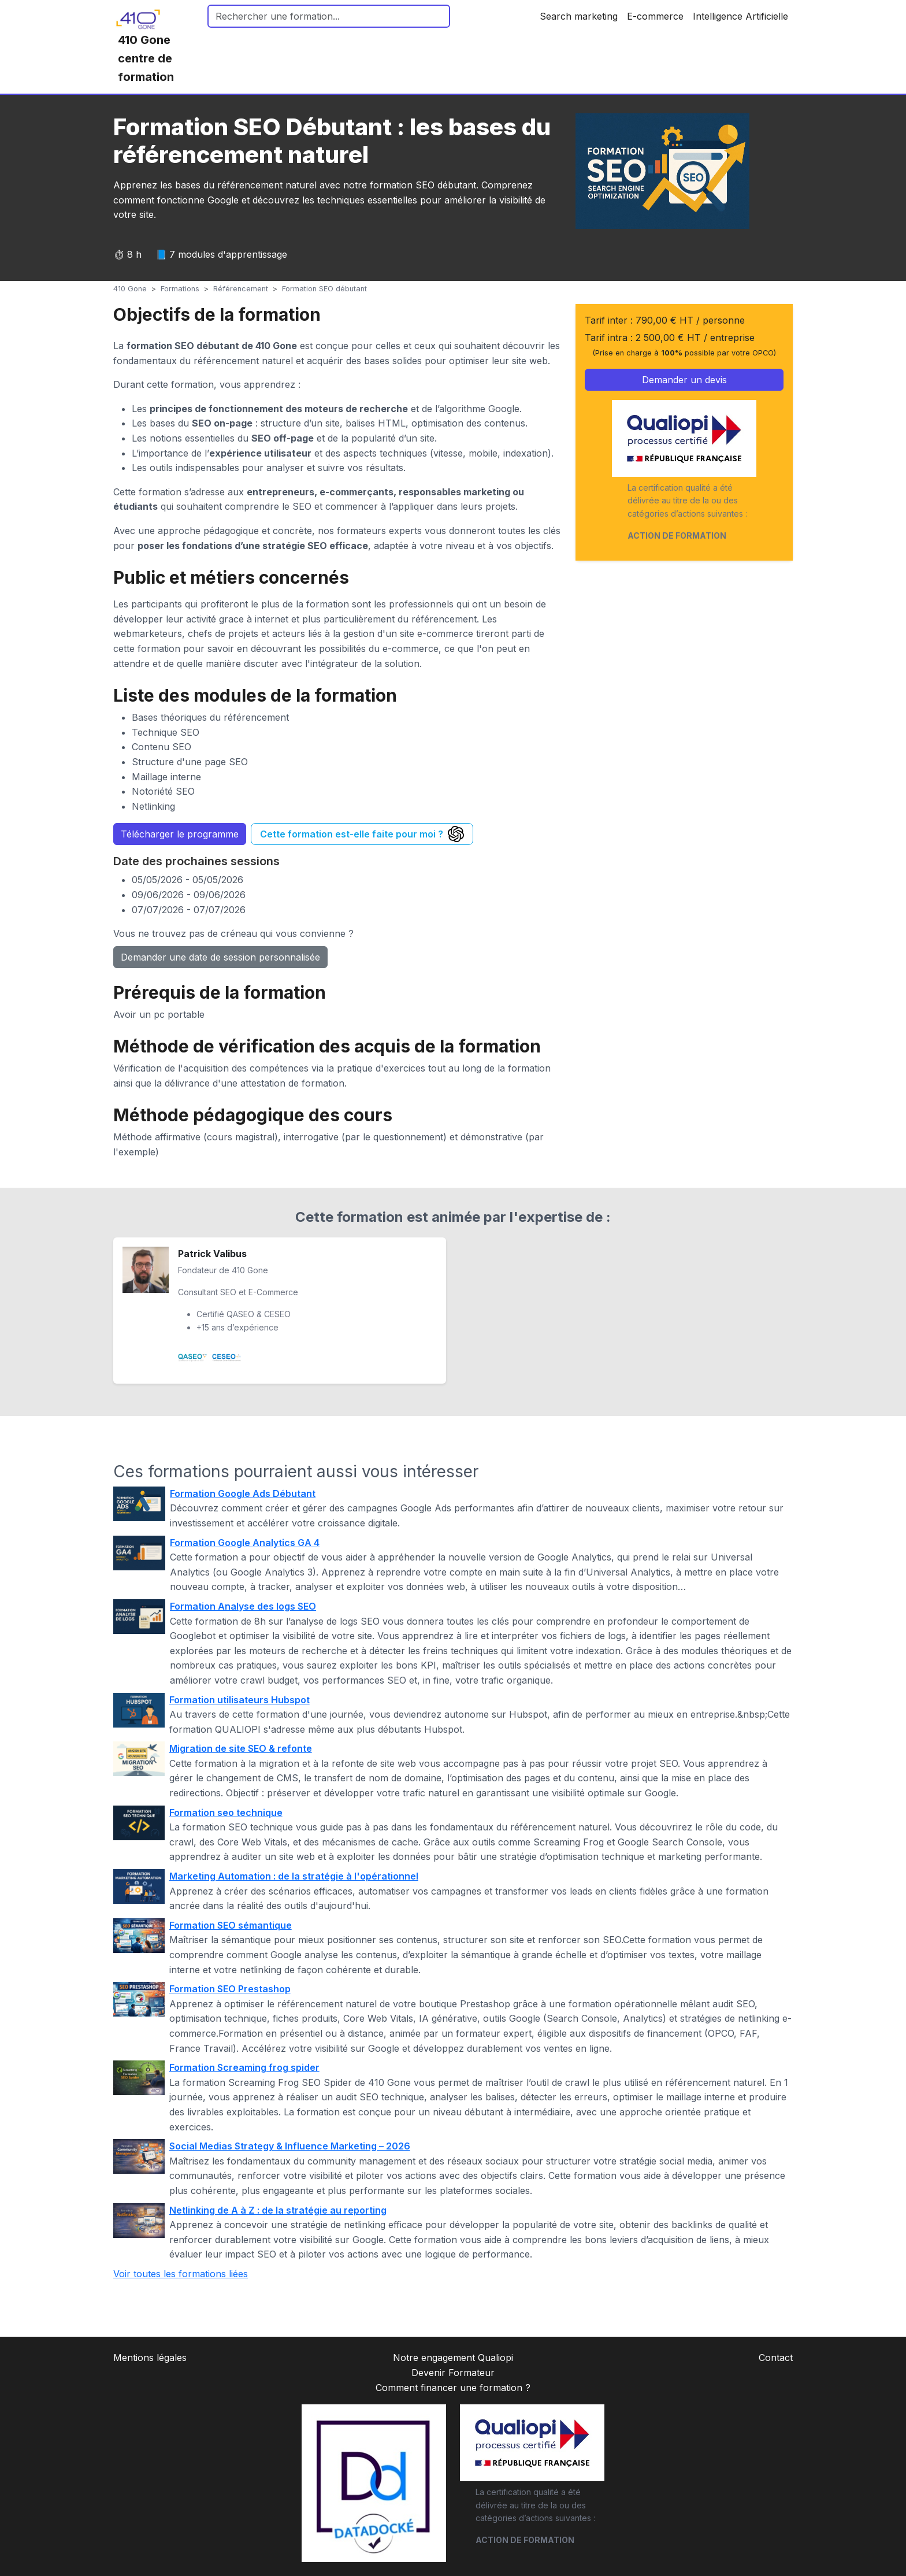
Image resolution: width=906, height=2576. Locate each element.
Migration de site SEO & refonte (240, 1748)
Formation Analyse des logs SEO (243, 1606)
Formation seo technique (226, 1812)
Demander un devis (684, 380)
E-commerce (655, 16)
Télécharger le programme (180, 834)
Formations (180, 288)
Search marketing (579, 16)
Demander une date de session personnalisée (220, 957)
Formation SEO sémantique (230, 1925)
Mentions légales (150, 2357)
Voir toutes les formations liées (180, 2274)
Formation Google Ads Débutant (242, 1493)
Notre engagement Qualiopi (453, 2357)
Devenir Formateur (453, 2372)
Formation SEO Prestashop (230, 1989)
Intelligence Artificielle (740, 16)
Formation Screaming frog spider (244, 2067)
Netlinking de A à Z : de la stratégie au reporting (278, 2210)
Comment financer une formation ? (453, 2387)
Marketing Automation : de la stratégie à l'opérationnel (293, 1876)
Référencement (240, 288)
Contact (776, 2357)
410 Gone (130, 288)
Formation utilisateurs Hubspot (239, 1700)
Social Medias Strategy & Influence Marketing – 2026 (289, 2146)
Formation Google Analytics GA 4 (245, 1542)
